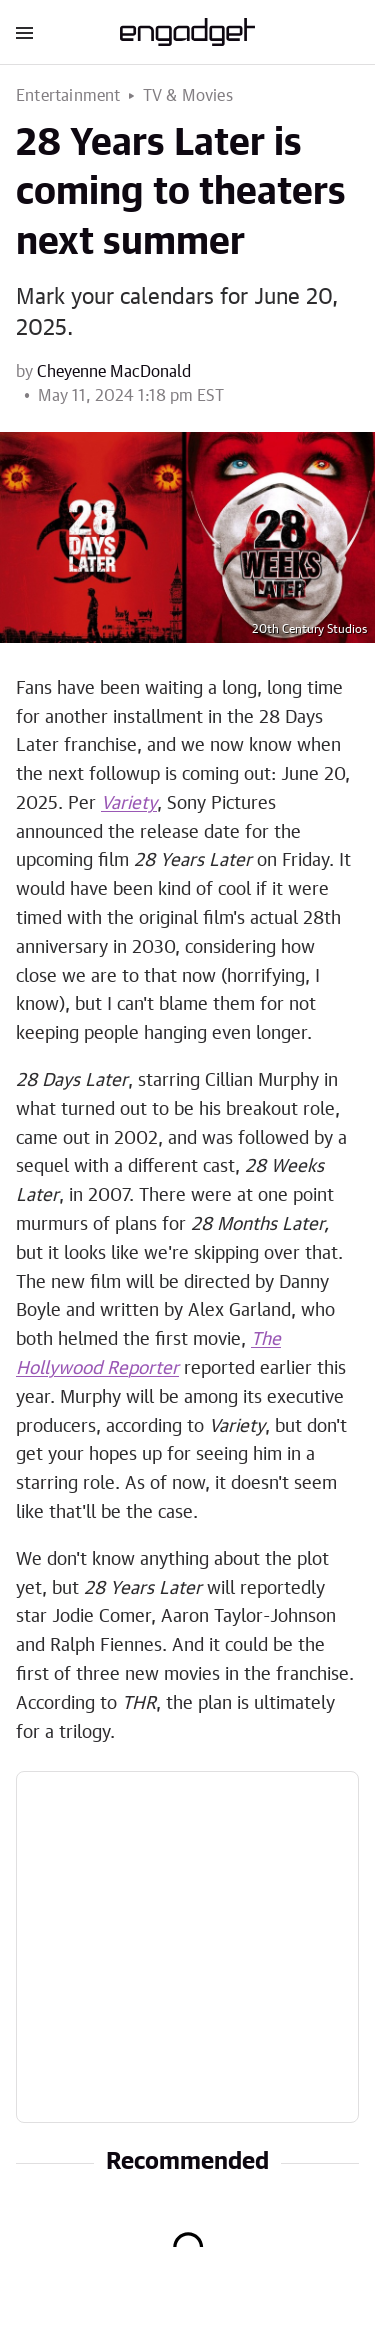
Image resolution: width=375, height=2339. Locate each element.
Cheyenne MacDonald (114, 372)
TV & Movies (188, 96)
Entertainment (68, 96)
